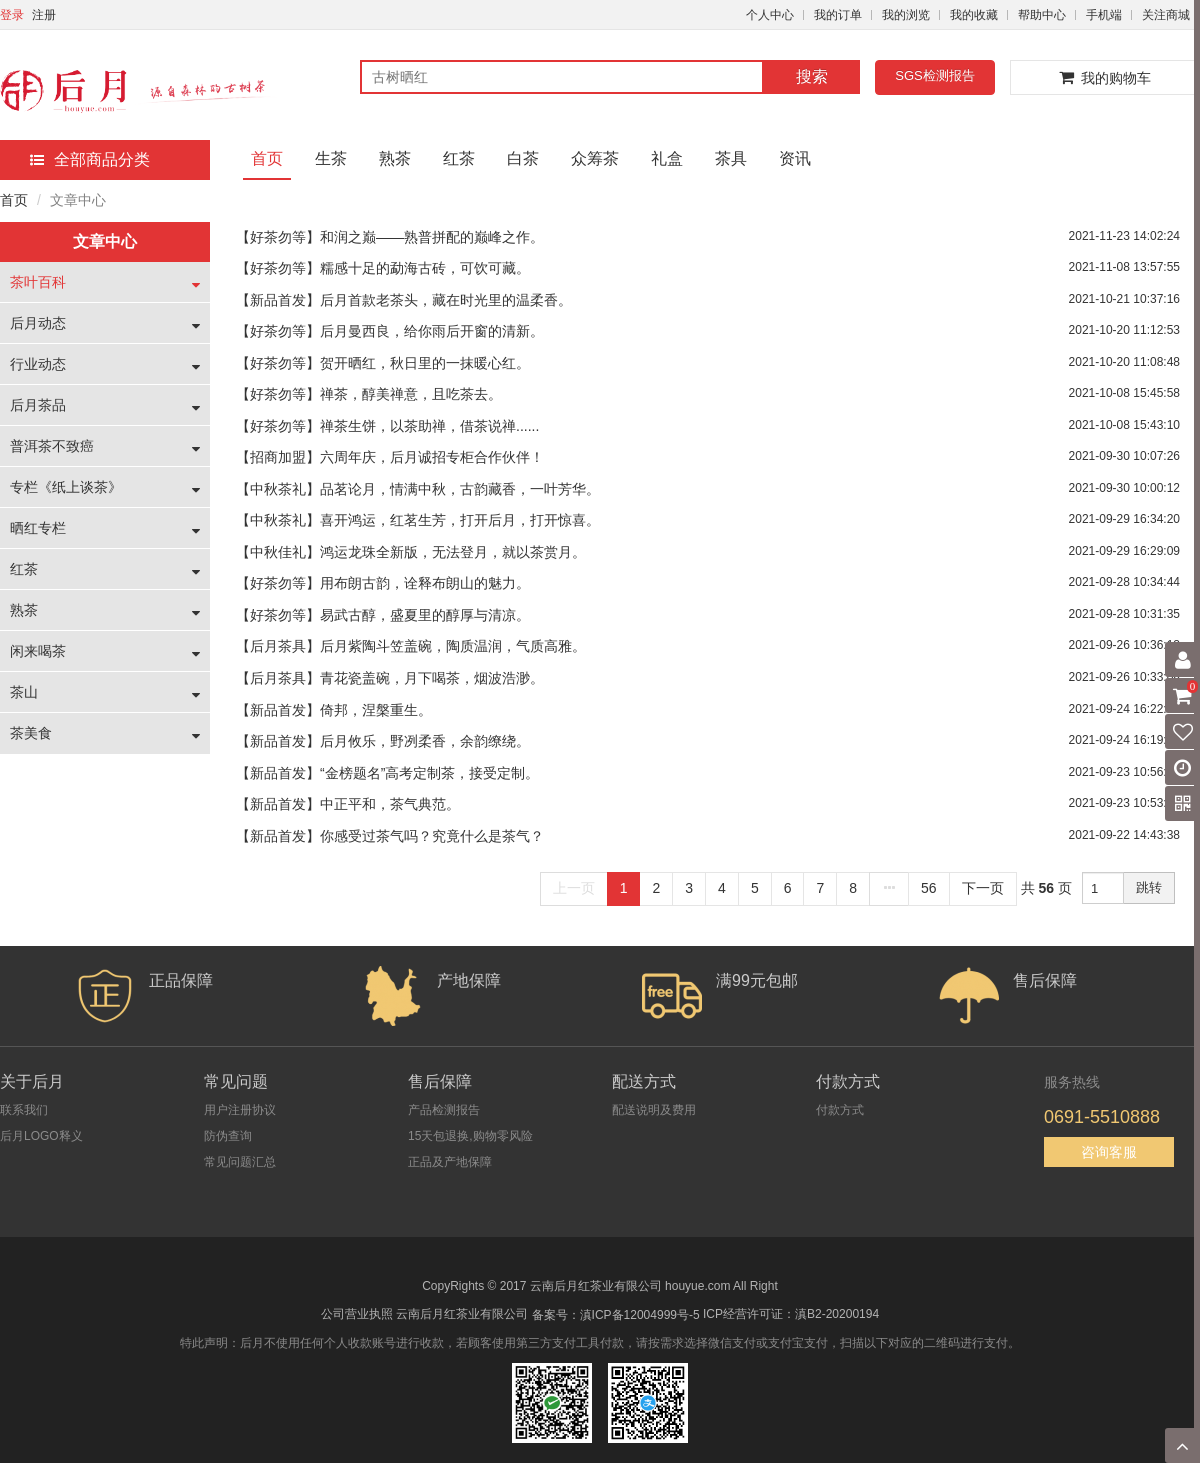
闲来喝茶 (38, 651)
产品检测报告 (444, 1110)
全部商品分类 (90, 159)
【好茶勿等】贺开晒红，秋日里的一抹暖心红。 (383, 363)
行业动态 (38, 364)
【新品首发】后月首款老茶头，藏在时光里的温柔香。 (404, 300)
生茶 (331, 158)
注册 (44, 15)
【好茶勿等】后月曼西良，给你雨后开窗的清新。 (390, 331)
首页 (267, 158)
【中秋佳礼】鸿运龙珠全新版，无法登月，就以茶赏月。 (411, 552)
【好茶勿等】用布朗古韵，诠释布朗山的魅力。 (383, 583)
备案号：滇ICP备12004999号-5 (616, 1315)
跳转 (1149, 887)
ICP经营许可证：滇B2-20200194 (791, 1314)
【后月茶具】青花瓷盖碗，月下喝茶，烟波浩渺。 (390, 678)
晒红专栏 (38, 528)
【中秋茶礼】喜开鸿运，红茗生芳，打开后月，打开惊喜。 (418, 520)
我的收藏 (974, 15)
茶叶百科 (38, 282)
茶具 (731, 158)
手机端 (1104, 15)
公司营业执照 (357, 1314)
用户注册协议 (240, 1110)
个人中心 (770, 15)
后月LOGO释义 (41, 1136)
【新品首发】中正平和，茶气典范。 (348, 804)
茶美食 (31, 733)
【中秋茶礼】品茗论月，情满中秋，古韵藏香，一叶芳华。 (418, 489)
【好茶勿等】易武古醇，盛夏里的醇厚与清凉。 (383, 615)
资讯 (795, 158)
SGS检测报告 (934, 75)
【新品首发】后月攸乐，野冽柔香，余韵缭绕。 (383, 741)
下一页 (983, 888)
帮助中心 (1042, 15)
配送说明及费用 (654, 1110)
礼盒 (667, 158)
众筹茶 (595, 158)
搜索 (812, 76)
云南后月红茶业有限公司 (462, 1314)
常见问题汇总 (240, 1162)
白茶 (523, 158)
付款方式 (840, 1110)
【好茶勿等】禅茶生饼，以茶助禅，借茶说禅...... (387, 426)
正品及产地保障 (450, 1162)
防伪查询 (228, 1136)
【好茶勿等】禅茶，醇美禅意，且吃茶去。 (369, 394)
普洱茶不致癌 (52, 446)
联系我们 (24, 1110)
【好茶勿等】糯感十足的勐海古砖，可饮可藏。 (383, 268)
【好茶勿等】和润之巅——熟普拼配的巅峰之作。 (390, 237)
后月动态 (38, 323)
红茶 (459, 158)
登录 (12, 15)
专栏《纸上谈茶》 (66, 487)
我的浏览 (906, 15)
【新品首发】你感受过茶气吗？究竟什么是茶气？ (390, 836)
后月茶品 (38, 405)
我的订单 (838, 15)
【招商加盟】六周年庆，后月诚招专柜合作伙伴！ (390, 457)
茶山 (24, 692)
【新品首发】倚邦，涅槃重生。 (334, 710)
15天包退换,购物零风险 (470, 1136)
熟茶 (395, 158)
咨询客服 (1109, 1152)
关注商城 (1166, 15)
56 (929, 888)
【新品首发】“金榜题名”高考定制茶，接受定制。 (387, 773)
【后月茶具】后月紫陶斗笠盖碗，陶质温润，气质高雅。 (411, 646)
